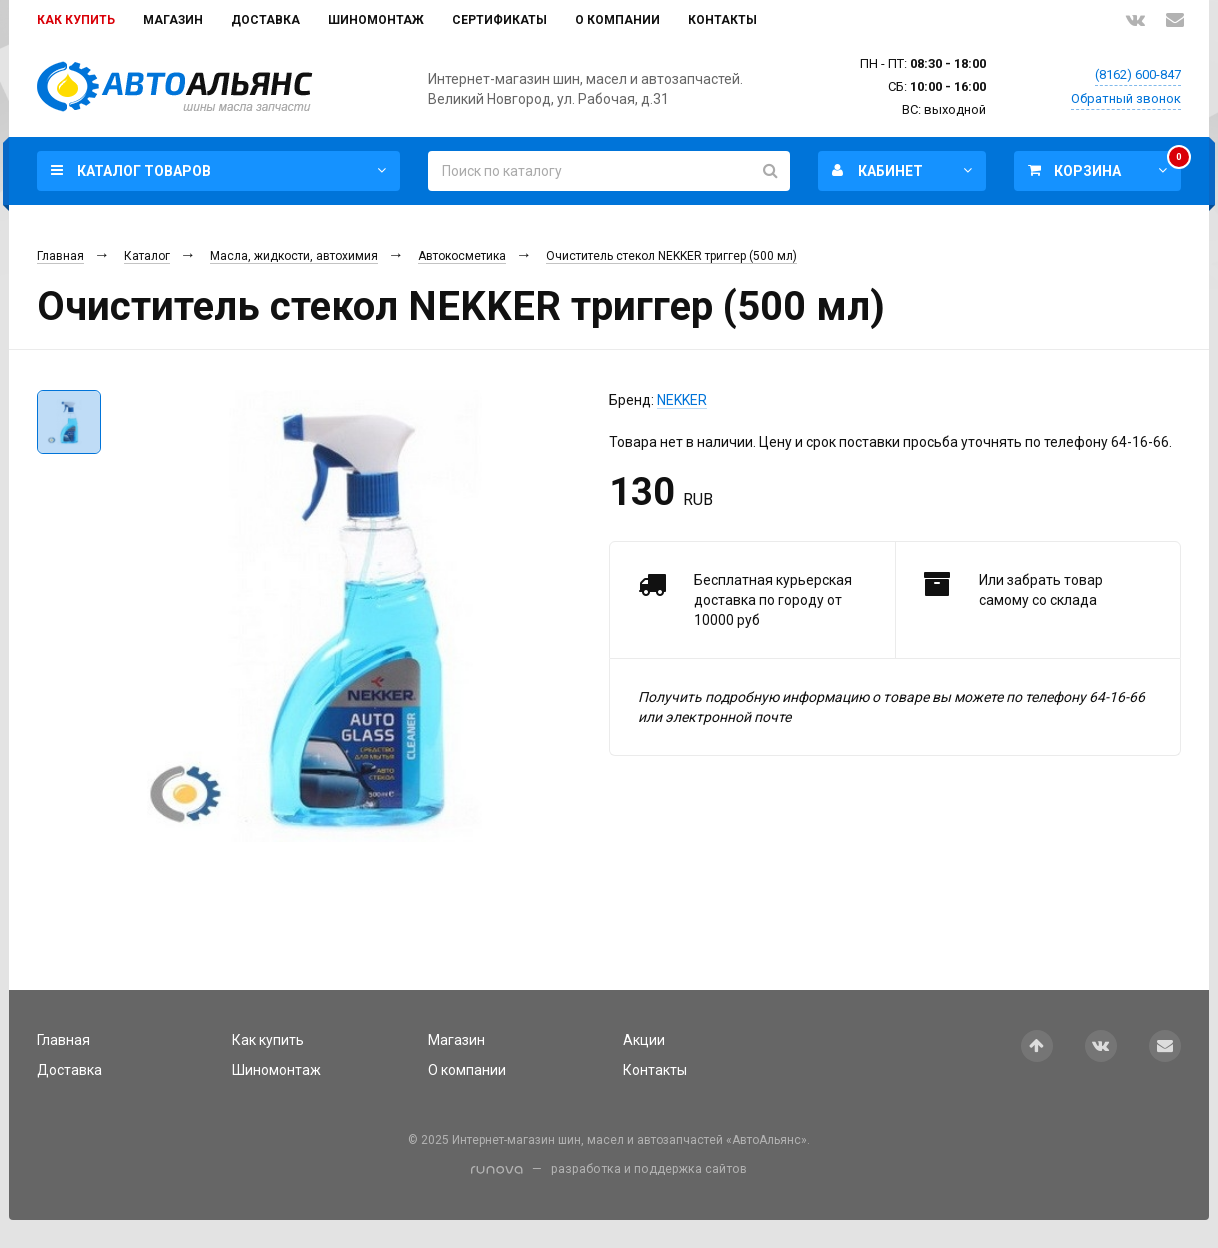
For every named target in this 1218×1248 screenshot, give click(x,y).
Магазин (173, 20)
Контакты (722, 20)
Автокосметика (462, 256)
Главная (60, 256)
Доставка (265, 20)
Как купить (76, 20)
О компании (617, 20)
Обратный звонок (1126, 98)
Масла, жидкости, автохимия (294, 256)
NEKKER (682, 400)
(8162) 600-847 (1138, 74)
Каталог (147, 256)
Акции (644, 1040)
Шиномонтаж (376, 20)
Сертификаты (499, 20)
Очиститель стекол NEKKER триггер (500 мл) (671, 256)
